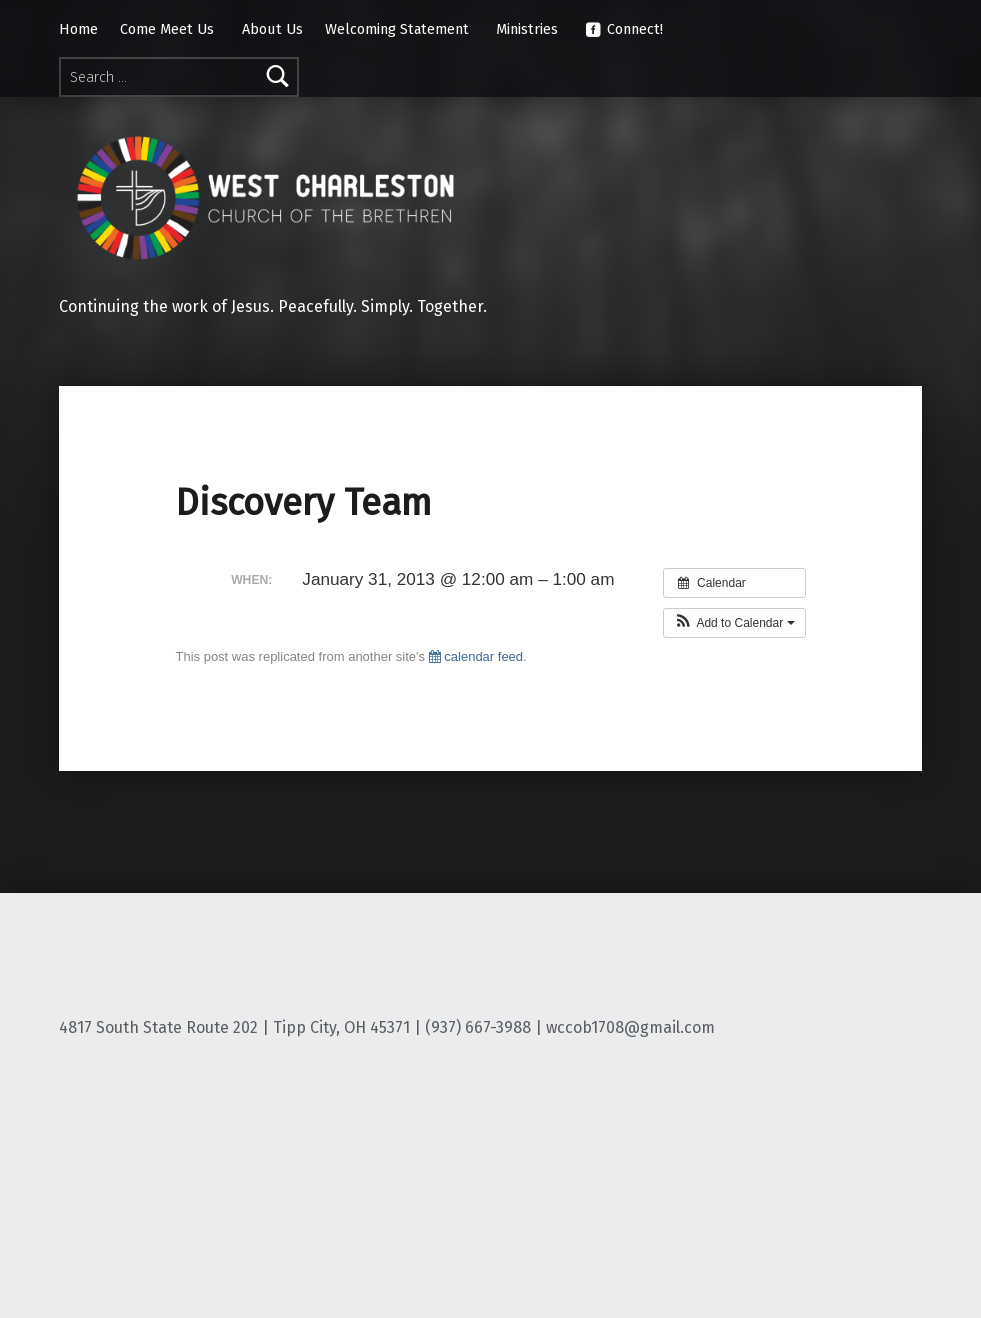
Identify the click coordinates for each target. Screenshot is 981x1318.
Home (78, 29)
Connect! (624, 29)
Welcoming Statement (397, 29)
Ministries (527, 29)
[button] (734, 623)
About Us (272, 29)
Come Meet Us (167, 29)
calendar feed (476, 656)
